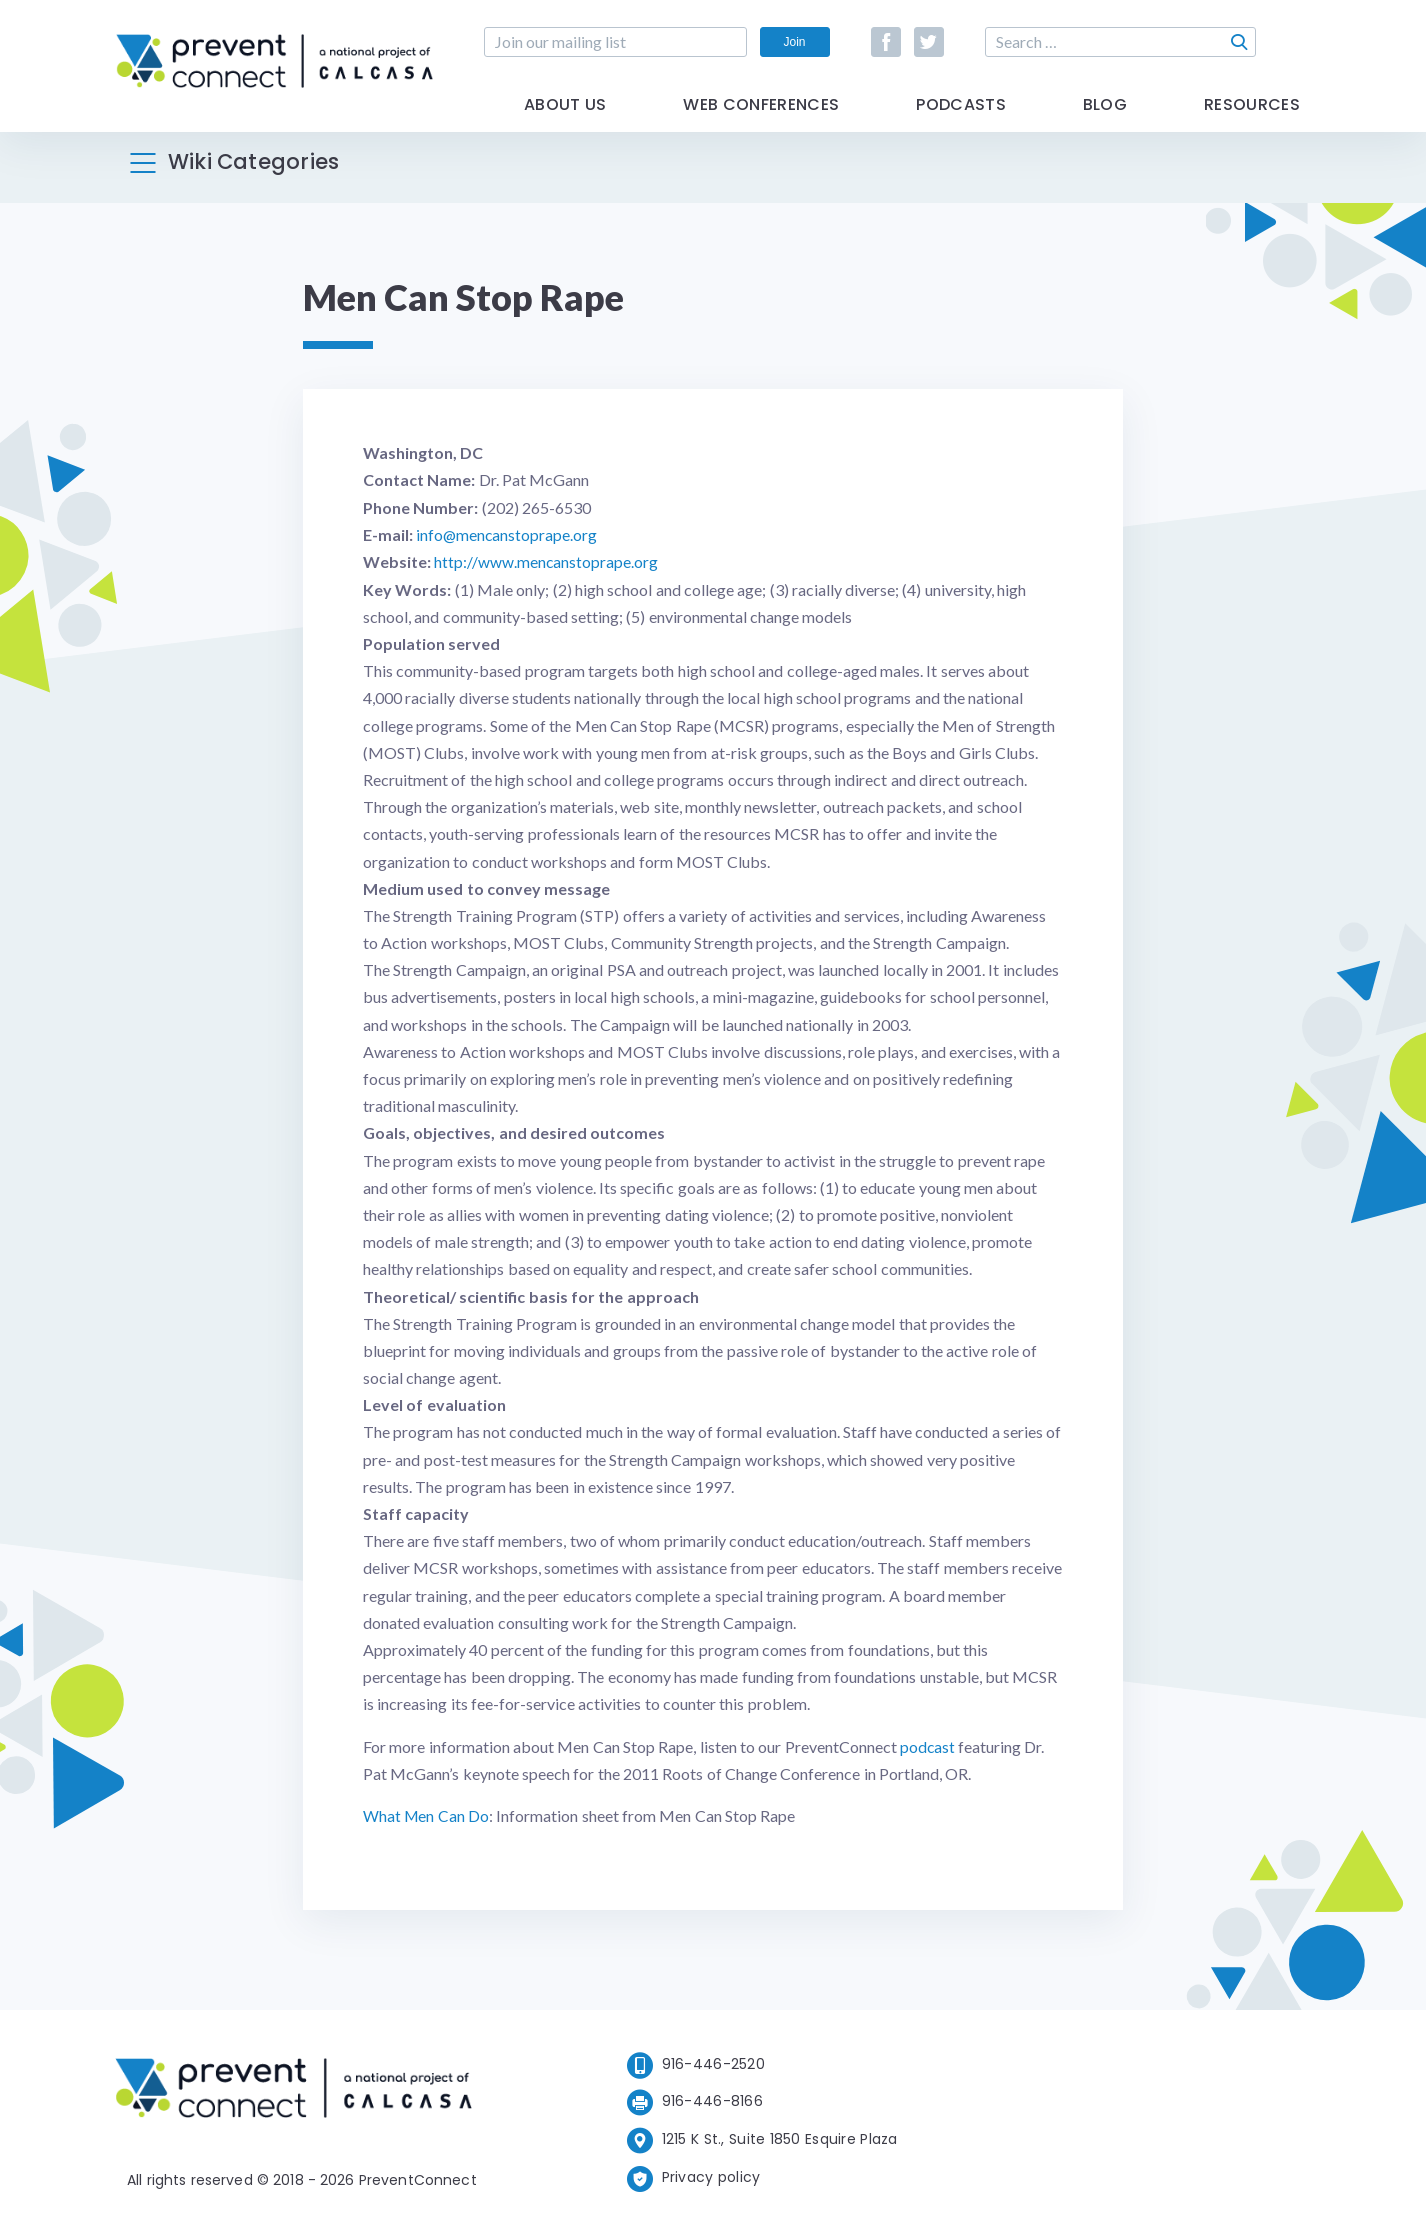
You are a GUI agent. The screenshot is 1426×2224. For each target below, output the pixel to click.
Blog (1105, 122)
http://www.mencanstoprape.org (546, 561)
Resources (1252, 122)
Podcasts (961, 122)
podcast (928, 1745)
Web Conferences (761, 122)
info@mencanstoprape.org (507, 534)
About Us (565, 122)
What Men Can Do (427, 1814)
